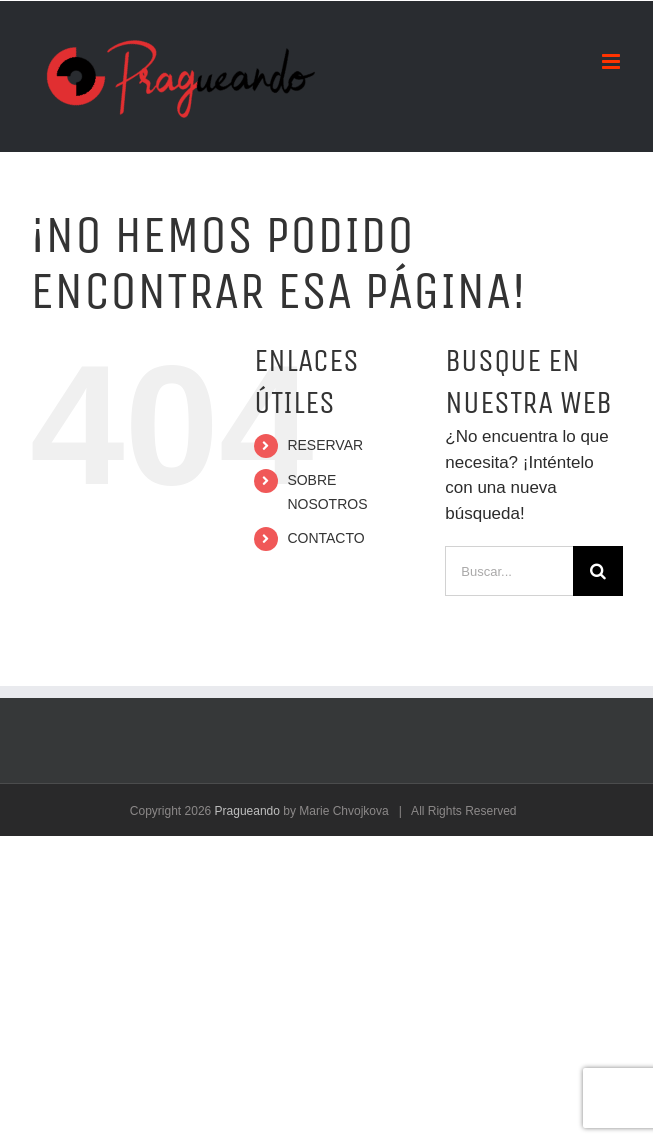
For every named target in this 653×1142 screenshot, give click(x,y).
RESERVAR (325, 445)
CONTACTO (325, 538)
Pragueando (247, 811)
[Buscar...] (509, 571)
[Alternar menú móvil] (612, 61)
